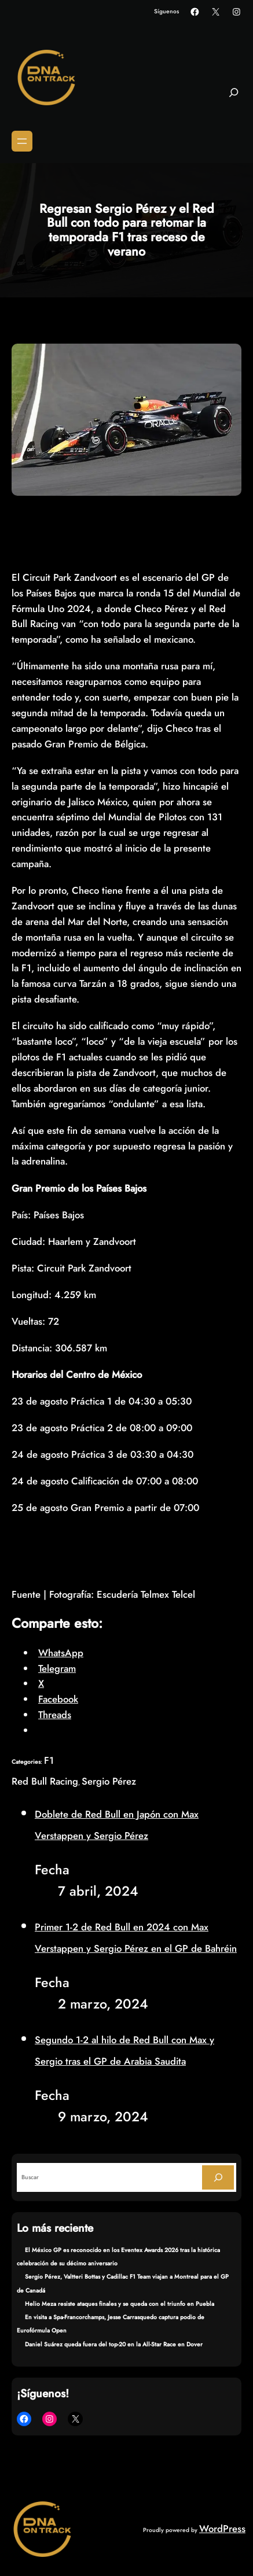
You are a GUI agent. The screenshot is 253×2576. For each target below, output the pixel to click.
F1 (49, 1760)
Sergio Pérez (109, 1781)
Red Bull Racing (45, 1781)
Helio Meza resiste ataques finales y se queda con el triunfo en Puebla (119, 2303)
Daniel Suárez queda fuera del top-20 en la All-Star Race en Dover (114, 2344)
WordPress (222, 2529)
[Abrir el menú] (22, 141)
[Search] (218, 2177)
